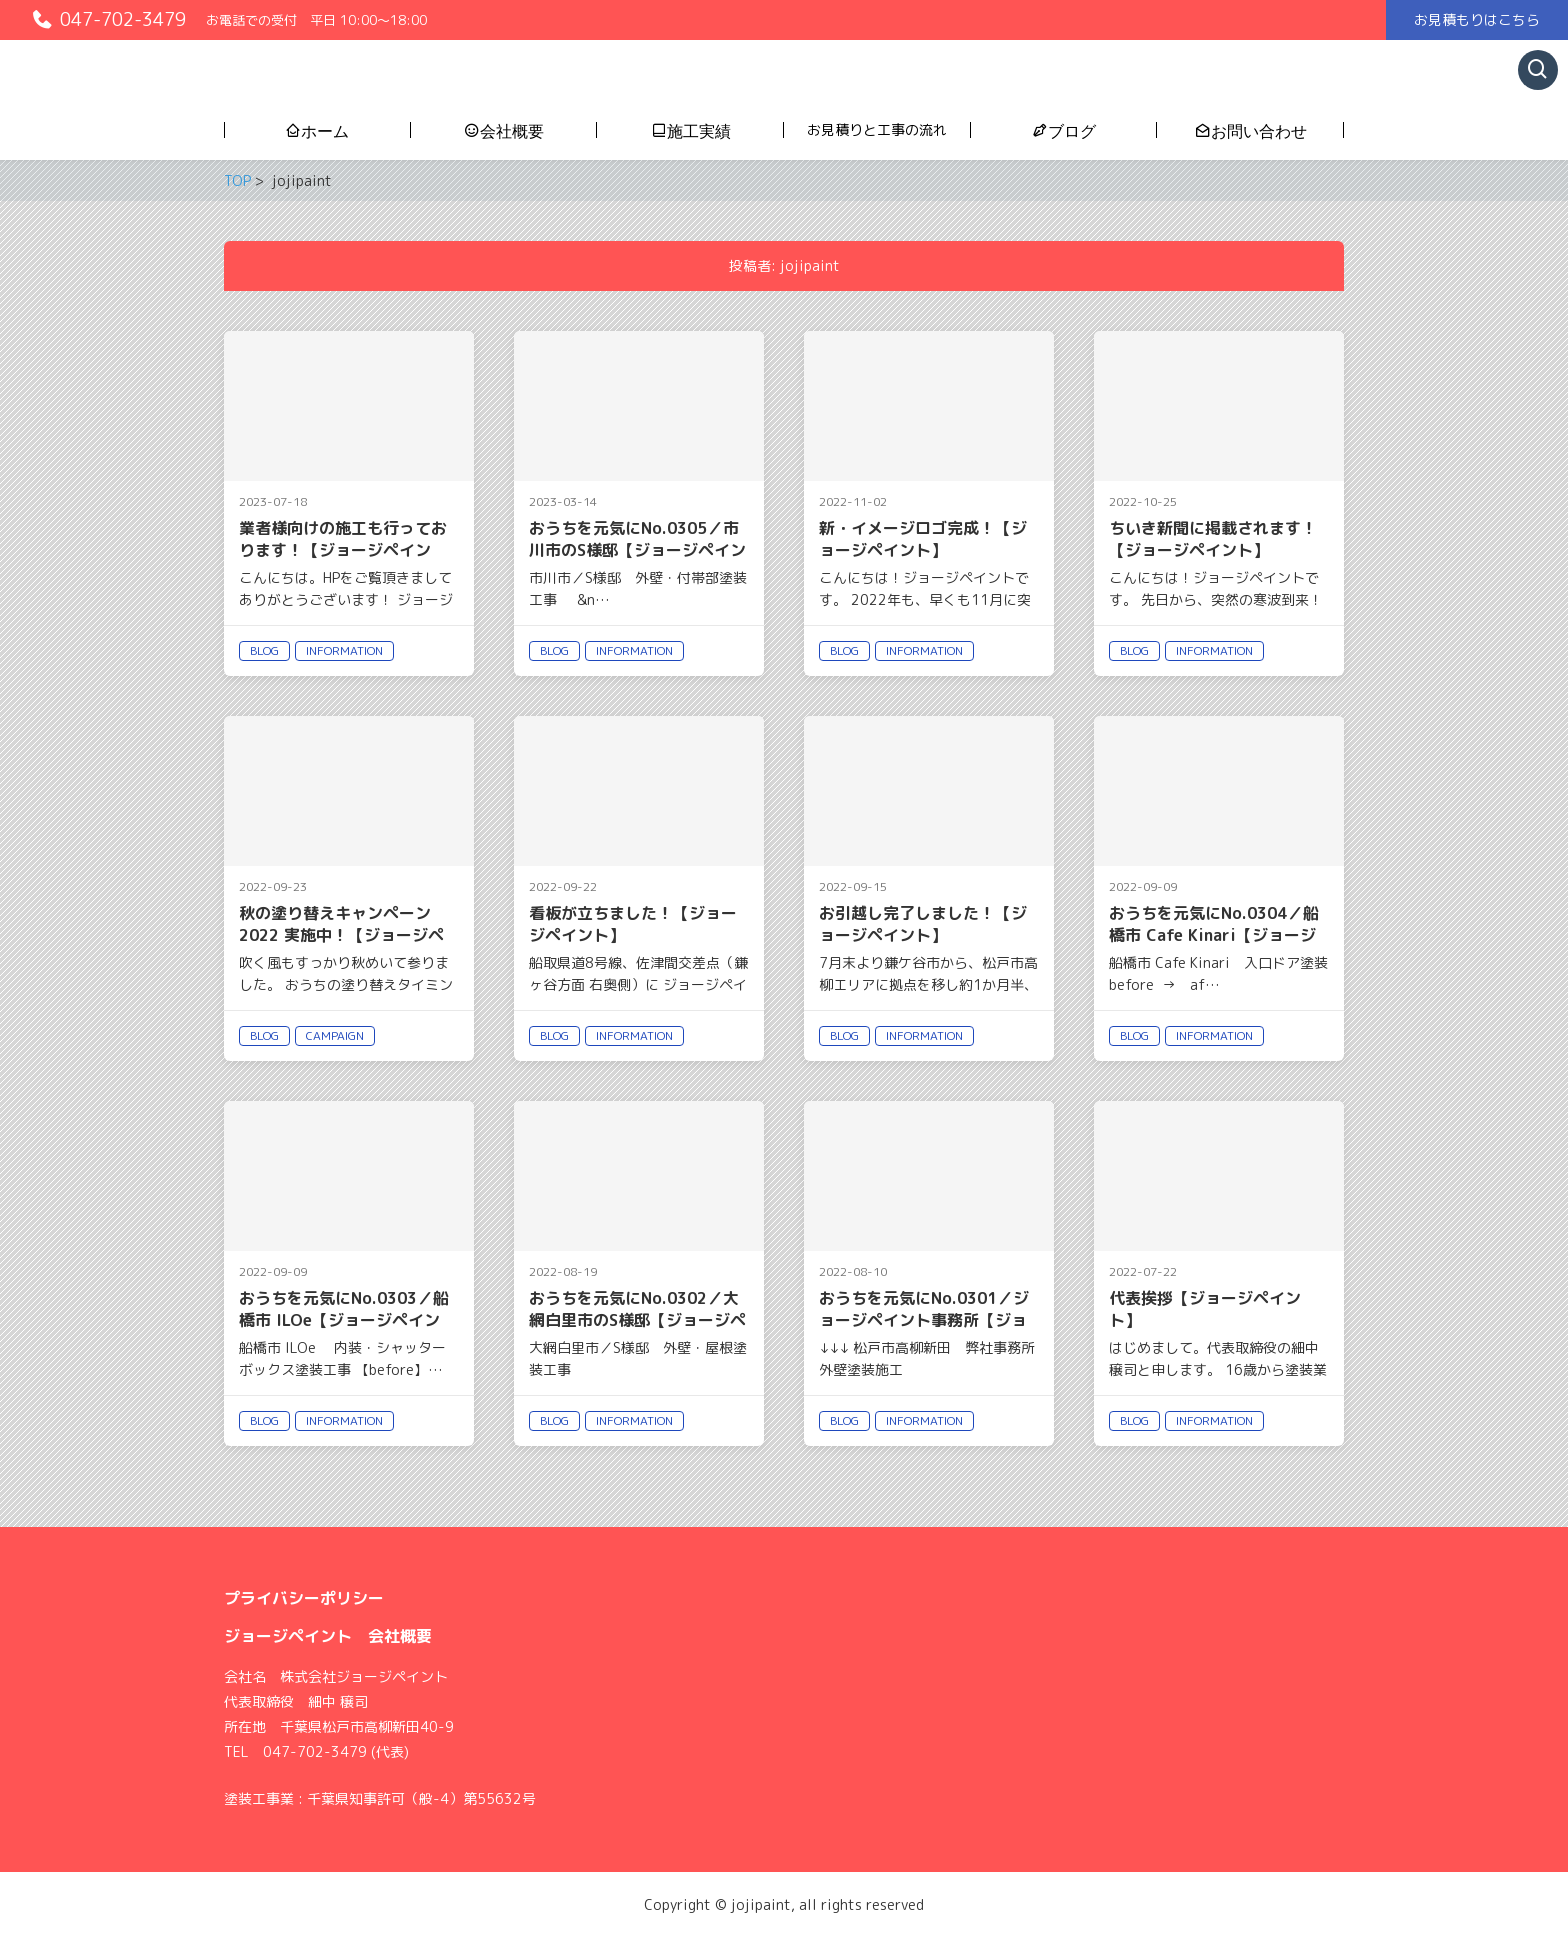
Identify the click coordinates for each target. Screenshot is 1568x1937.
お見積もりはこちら (1477, 19)
